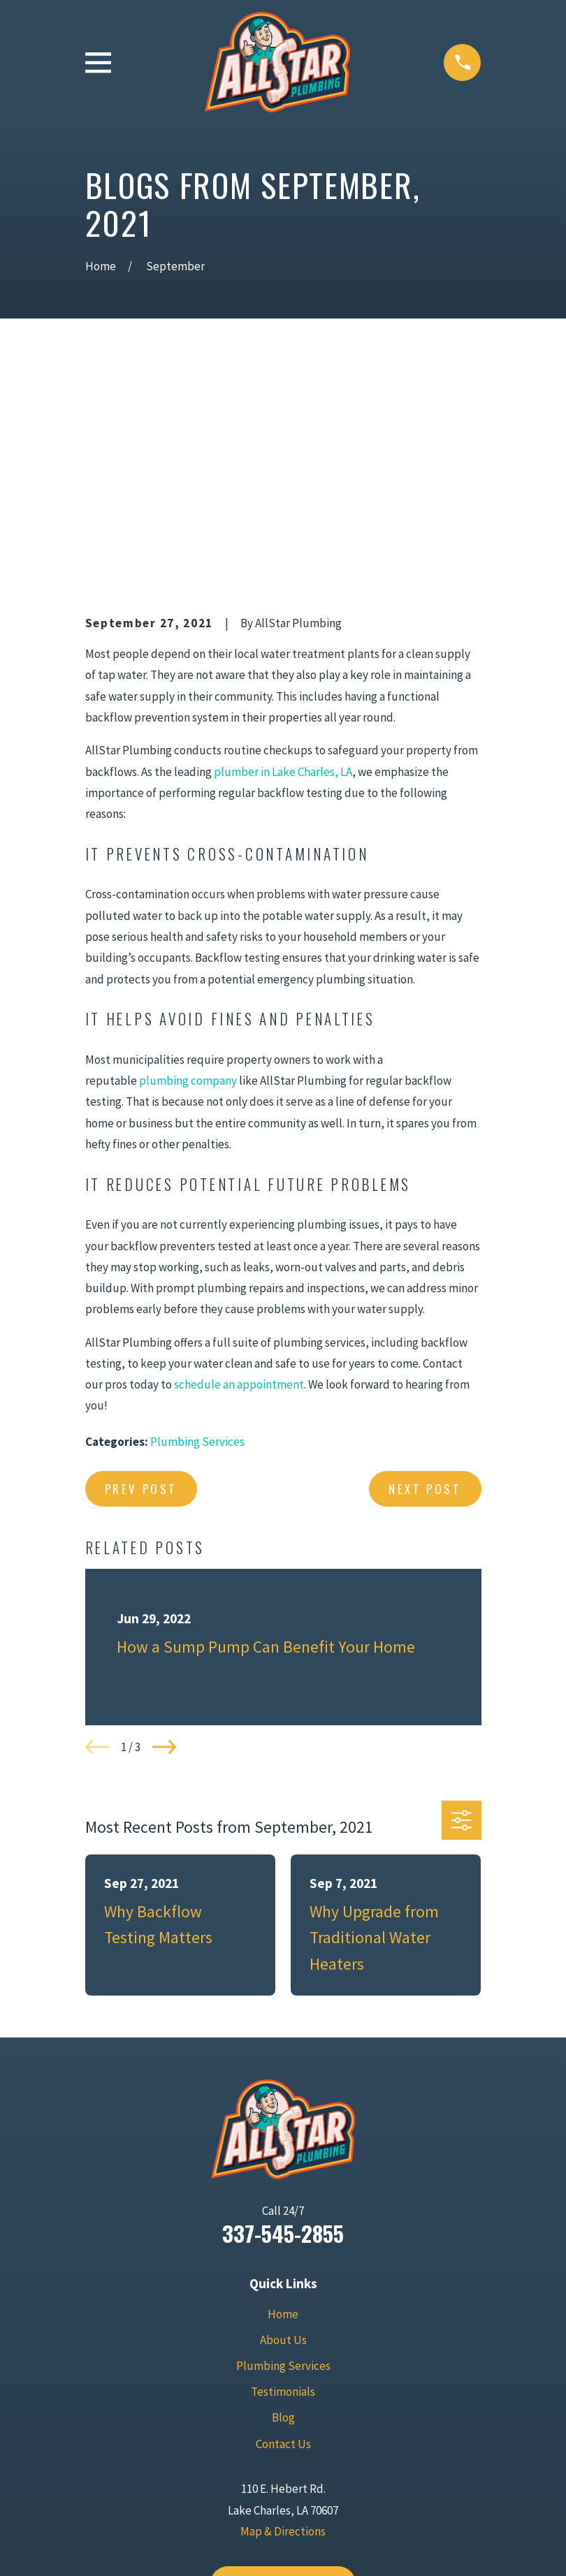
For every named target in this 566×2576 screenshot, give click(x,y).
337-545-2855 (283, 2016)
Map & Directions (283, 2314)
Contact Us (283, 2227)
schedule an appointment (239, 1168)
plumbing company (188, 864)
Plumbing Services (197, 1225)
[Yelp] (299, 2463)
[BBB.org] (331, 2463)
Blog (283, 2201)
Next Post (425, 1272)
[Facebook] (267, 2463)
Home (283, 2097)
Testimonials (283, 2175)
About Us (283, 2123)
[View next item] (164, 1530)
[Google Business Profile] (234, 2463)
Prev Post (141, 1272)
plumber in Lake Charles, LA (283, 555)
